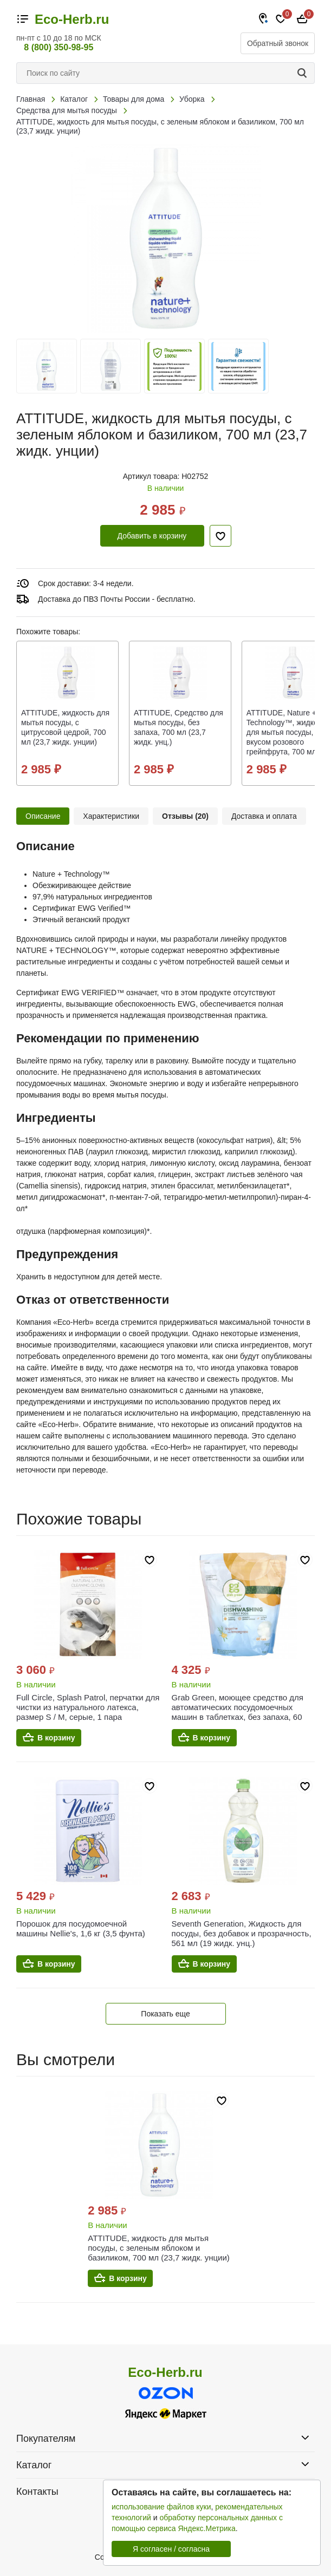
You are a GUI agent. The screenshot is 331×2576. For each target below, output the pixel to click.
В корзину (56, 1737)
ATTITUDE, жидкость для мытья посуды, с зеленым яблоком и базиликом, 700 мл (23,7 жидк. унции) (159, 2247)
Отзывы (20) (185, 816)
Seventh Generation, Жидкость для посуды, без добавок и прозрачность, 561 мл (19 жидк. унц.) (241, 1933)
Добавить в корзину (152, 535)
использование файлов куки (161, 2506)
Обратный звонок (277, 43)
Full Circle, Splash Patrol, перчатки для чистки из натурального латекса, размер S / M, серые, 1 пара (87, 1707)
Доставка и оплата (264, 816)
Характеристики (111, 816)
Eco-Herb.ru (72, 19)
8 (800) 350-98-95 (58, 47)
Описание (42, 816)
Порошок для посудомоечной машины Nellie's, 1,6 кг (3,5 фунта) (80, 1928)
